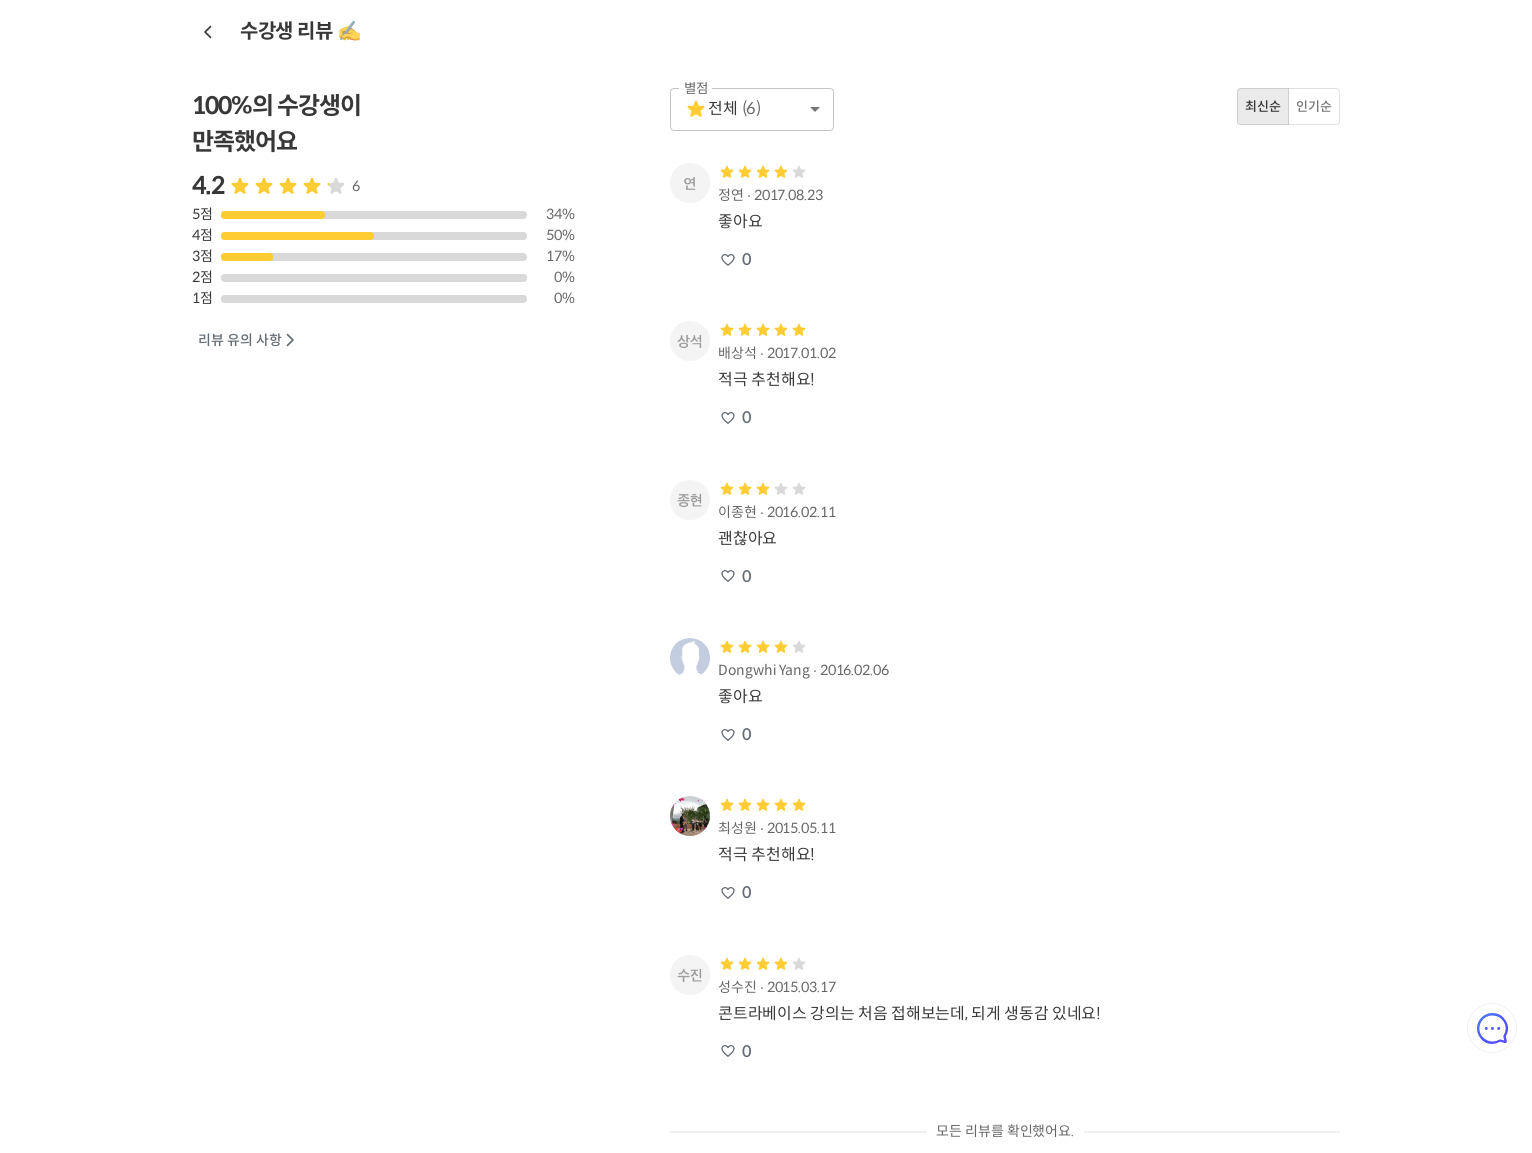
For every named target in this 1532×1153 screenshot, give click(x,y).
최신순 (1263, 106)
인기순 (1314, 106)
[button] (752, 109)
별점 (696, 88)
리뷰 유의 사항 (248, 340)
